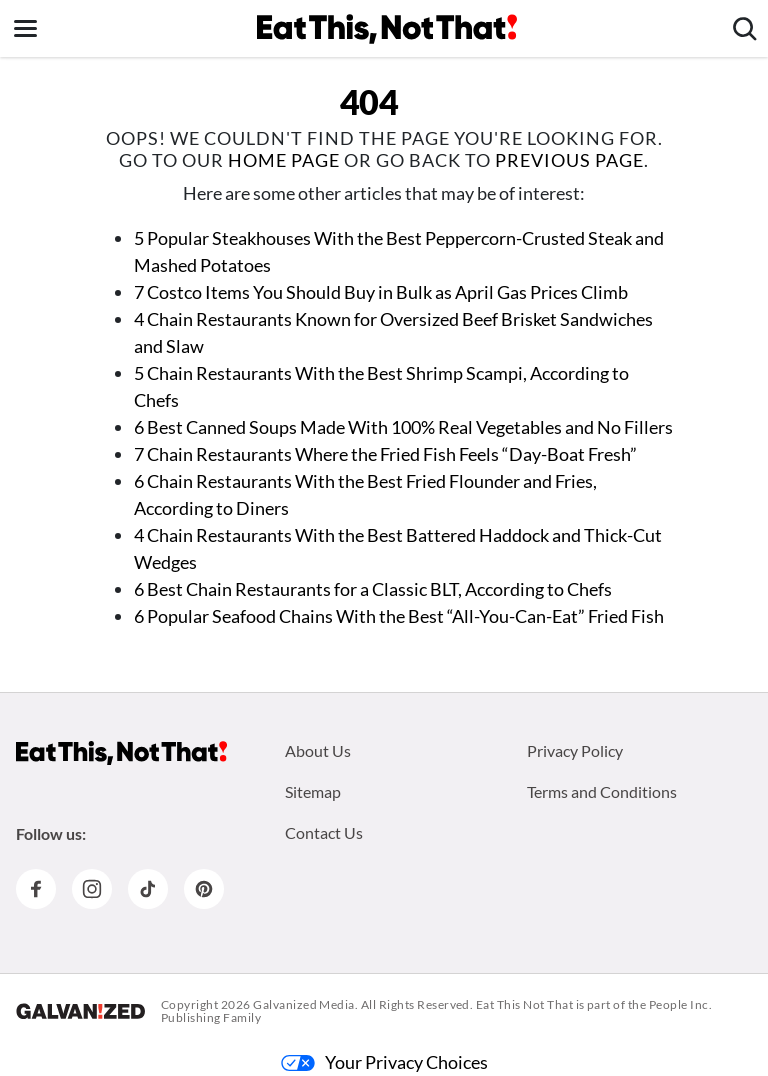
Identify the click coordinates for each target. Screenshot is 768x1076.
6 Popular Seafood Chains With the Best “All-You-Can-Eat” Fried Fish (399, 616)
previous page (569, 160)
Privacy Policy (575, 750)
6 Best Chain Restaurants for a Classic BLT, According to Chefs (373, 589)
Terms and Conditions (602, 791)
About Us (318, 750)
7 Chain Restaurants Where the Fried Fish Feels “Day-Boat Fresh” (385, 454)
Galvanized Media (304, 1004)
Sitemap (313, 791)
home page (284, 160)
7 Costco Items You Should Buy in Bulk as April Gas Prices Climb (381, 292)
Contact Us (324, 832)
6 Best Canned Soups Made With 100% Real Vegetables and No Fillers (403, 427)
